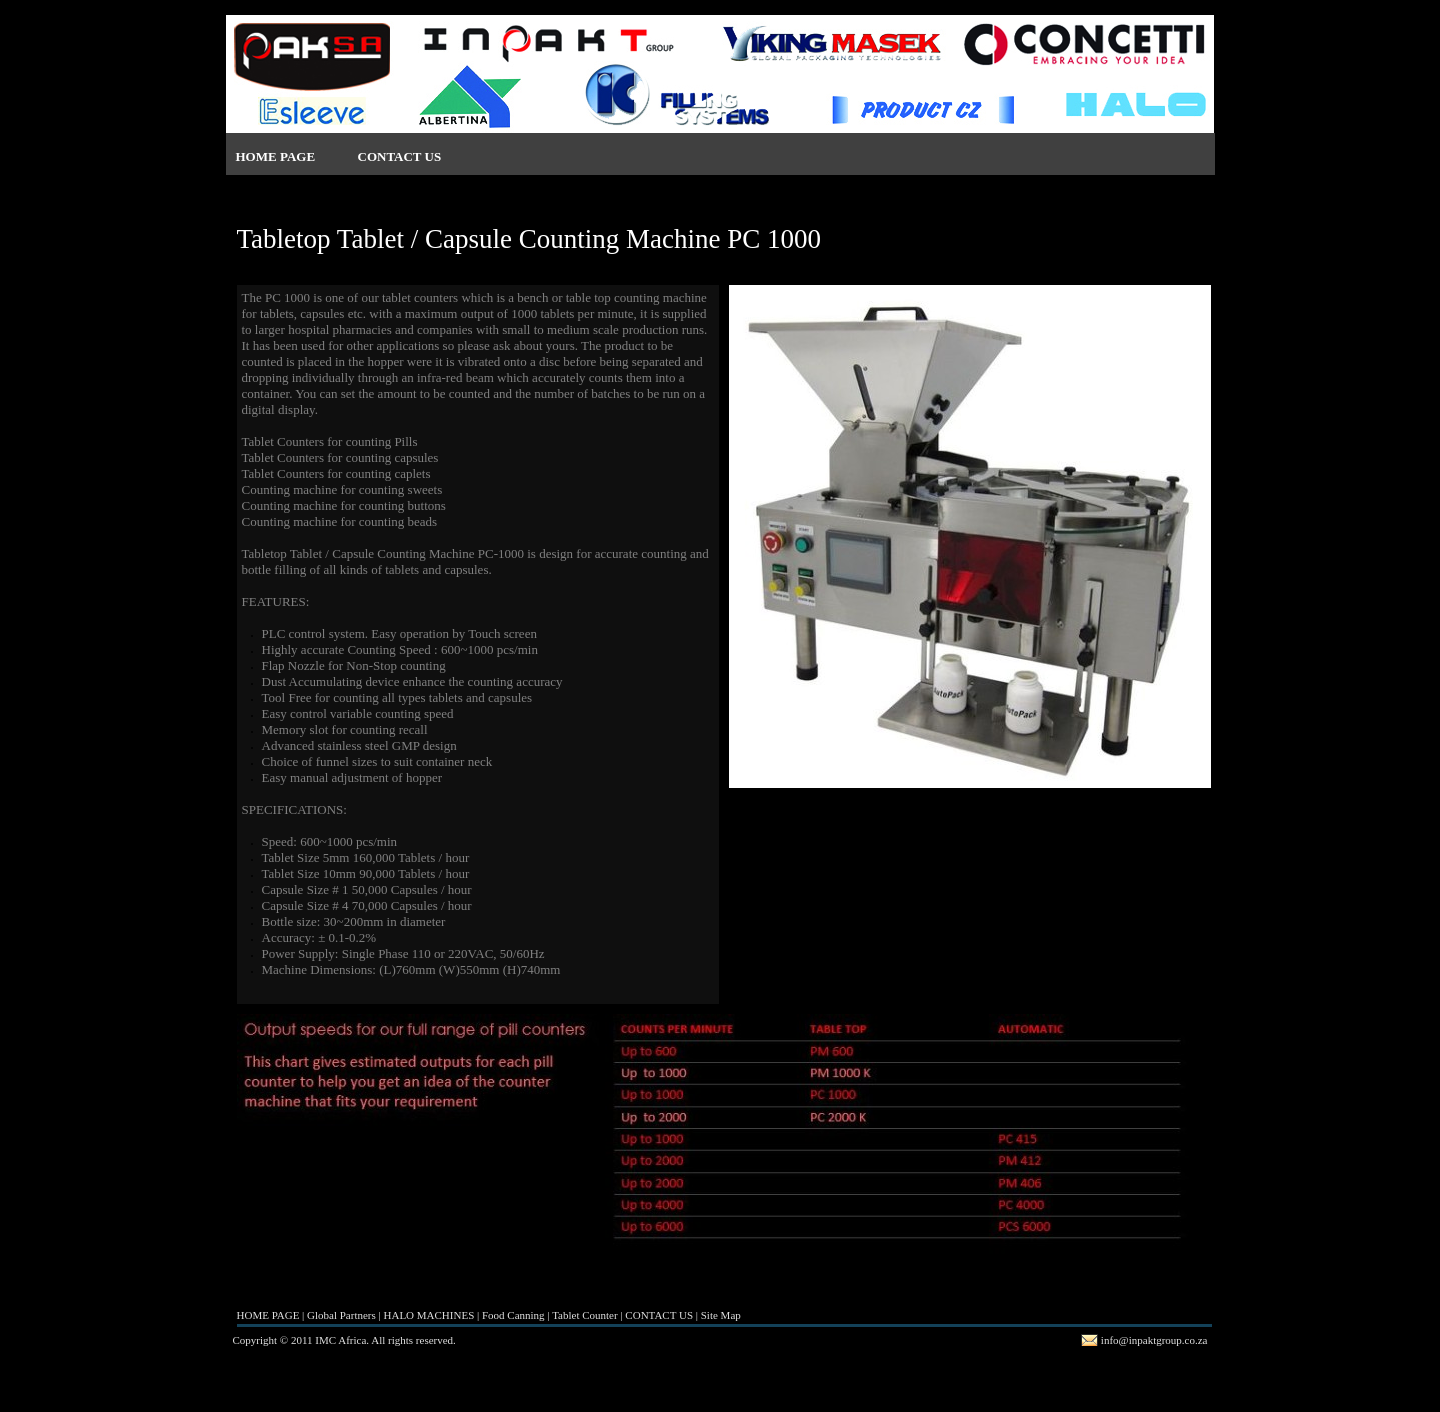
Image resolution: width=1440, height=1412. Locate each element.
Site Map (721, 1315)
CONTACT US (400, 156)
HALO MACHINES (429, 1315)
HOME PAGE (276, 156)
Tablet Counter (585, 1315)
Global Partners (341, 1315)
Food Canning (513, 1315)
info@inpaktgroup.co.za (1154, 1340)
